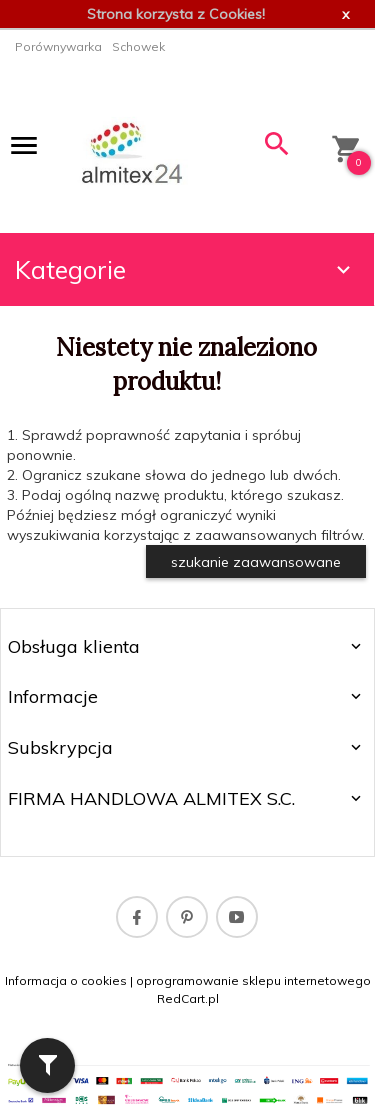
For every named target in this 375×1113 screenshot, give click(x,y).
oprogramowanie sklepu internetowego (253, 980)
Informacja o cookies (66, 980)
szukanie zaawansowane (256, 562)
